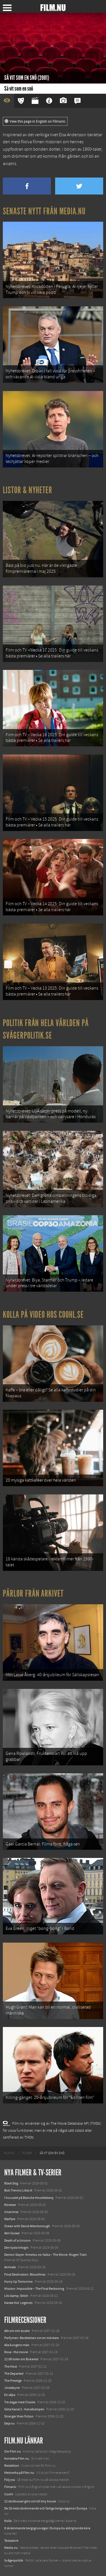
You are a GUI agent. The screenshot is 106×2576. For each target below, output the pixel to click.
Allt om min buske (17, 2331)
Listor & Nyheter (27, 490)
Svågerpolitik (13, 2560)
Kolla (8, 2521)
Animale (10, 2267)
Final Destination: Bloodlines (25, 2274)
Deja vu (9, 2423)
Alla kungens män (16, 2345)
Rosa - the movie (16, 2352)
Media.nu (11, 2548)
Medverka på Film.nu (19, 2473)
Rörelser (10, 2205)
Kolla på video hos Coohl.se (43, 1314)
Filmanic (10, 2487)
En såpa (9, 2395)
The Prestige (13, 2381)
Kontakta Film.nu (16, 2458)
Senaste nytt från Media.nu (44, 211)
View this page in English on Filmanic (35, 121)
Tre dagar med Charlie (19, 2402)
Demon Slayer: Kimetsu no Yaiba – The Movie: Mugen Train (45, 2255)
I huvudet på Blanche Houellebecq (28, 2198)
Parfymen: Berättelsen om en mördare (31, 2338)
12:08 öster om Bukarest (21, 2359)
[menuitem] (9, 2153)
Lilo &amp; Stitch (16, 2296)
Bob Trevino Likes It (18, 2190)
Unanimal (11, 2212)
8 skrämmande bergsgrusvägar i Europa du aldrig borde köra (47, 2528)
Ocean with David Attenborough (27, 2226)
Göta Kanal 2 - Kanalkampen (24, 2409)
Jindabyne (12, 2388)
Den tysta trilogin (16, 2248)
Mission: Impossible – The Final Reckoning (34, 2289)
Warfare (9, 2219)
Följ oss (9, 2480)
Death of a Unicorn (17, 2240)
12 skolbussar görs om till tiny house (30, 2501)
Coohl (8, 2494)
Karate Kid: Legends (18, 2303)
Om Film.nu (12, 2451)
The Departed (13, 2374)
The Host (10, 2366)
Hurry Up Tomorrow (18, 2282)
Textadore (11, 2541)
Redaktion (11, 2466)
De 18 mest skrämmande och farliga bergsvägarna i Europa (45, 2508)
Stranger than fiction (19, 2416)
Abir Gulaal (12, 2233)
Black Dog (11, 2183)
